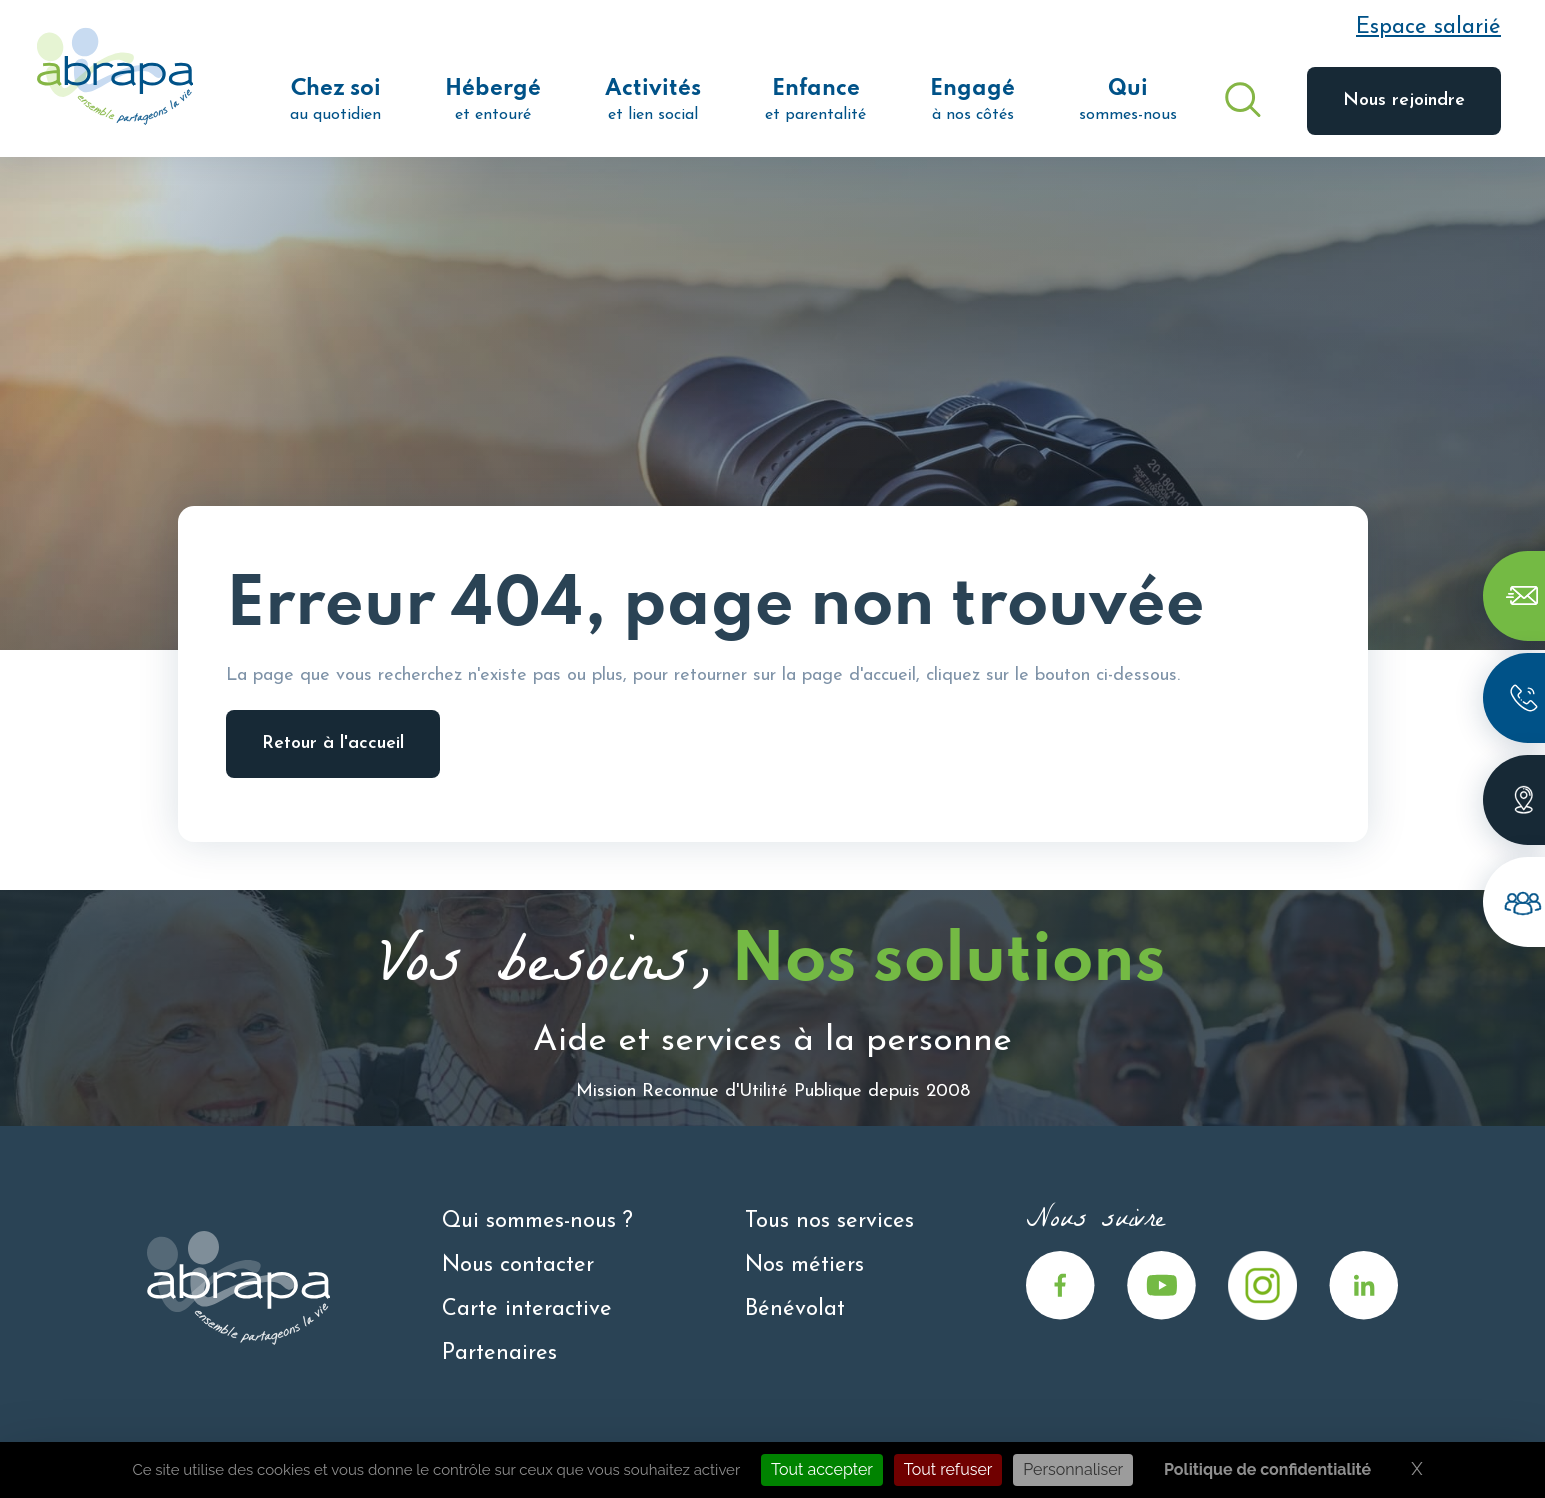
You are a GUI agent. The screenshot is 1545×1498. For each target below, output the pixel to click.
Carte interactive (527, 1309)
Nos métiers (804, 1265)
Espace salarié (1428, 27)
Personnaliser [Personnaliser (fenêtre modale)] (1073, 1469)
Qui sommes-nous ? (537, 1221)
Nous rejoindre (1404, 100)
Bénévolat (795, 1309)
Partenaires (499, 1353)
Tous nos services (829, 1221)
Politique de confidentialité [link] (1267, 1469)
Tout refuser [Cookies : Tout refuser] (948, 1469)
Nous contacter (518, 1265)
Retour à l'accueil (333, 743)
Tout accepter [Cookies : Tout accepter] (822, 1469)
